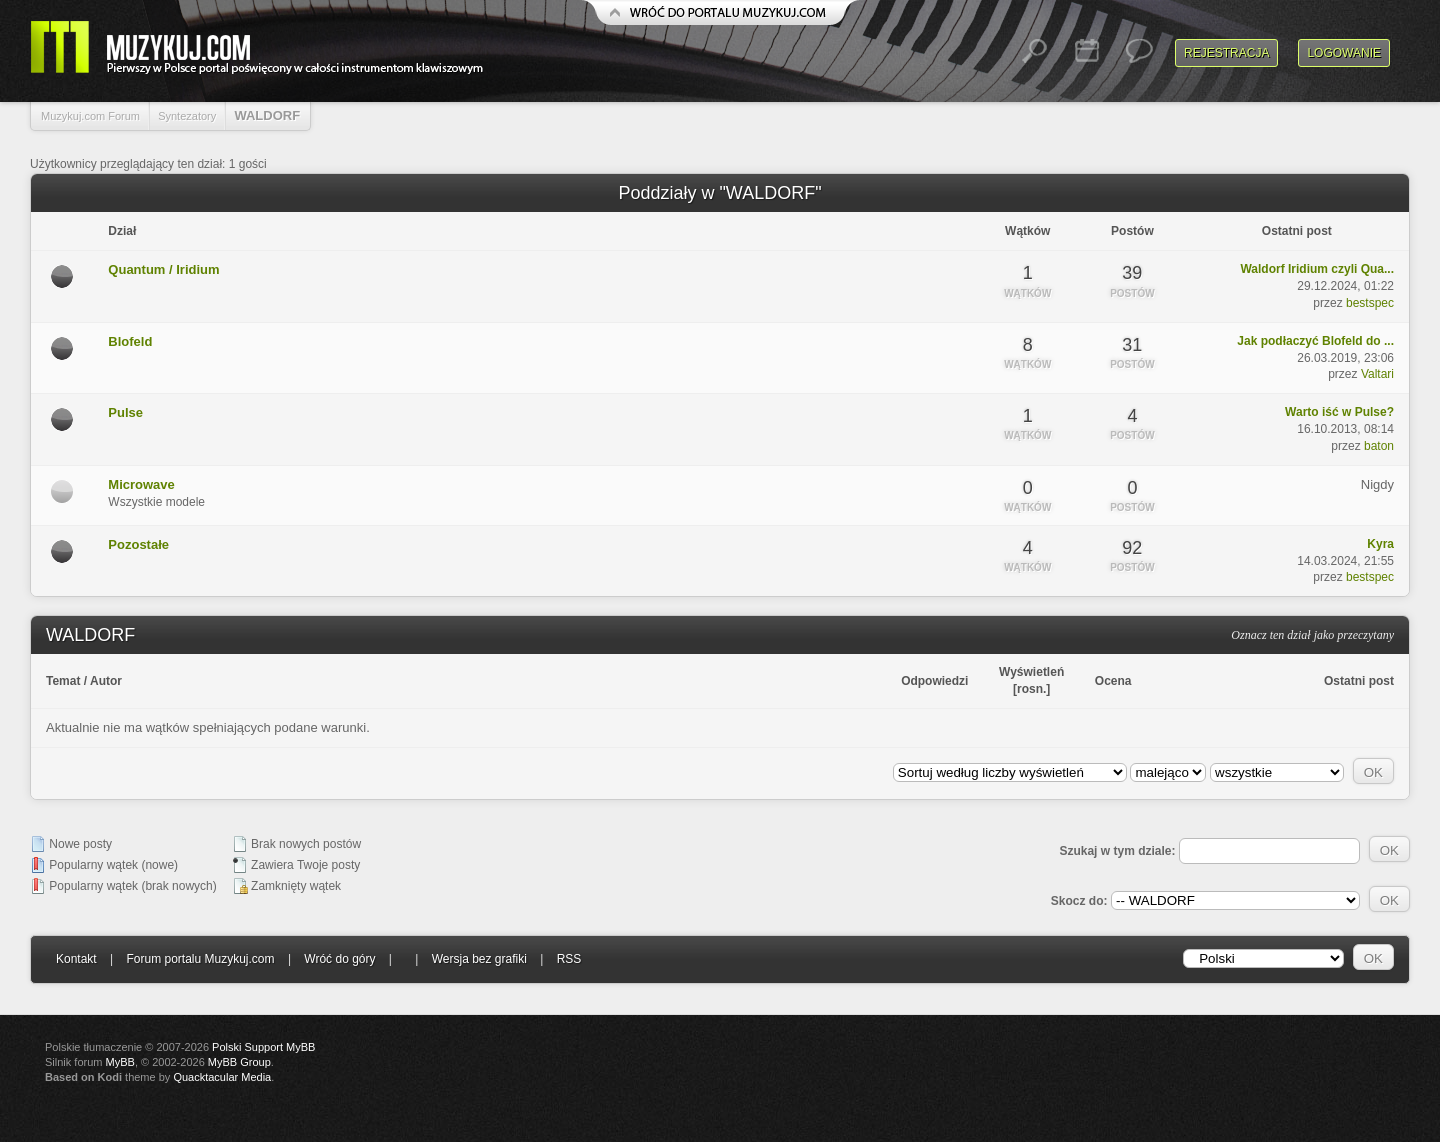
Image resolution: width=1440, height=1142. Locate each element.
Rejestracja (1226, 53)
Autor (106, 681)
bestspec (1370, 303)
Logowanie (1344, 53)
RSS (569, 959)
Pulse (125, 412)
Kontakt (76, 959)
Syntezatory (187, 116)
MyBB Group (239, 1062)
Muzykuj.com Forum (90, 116)
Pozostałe (138, 544)
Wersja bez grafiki (479, 959)
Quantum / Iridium (163, 269)
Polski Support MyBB (263, 1047)
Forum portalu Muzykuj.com (201, 959)
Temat (63, 681)
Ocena (1113, 681)
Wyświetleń (1031, 672)
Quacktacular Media (222, 1077)
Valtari (1377, 374)
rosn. (1031, 689)
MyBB (120, 1062)
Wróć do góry (339, 959)
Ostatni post (1359, 681)
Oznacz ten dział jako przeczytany (1312, 635)
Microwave (141, 484)
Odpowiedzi (934, 681)
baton (1379, 446)
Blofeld (130, 341)
